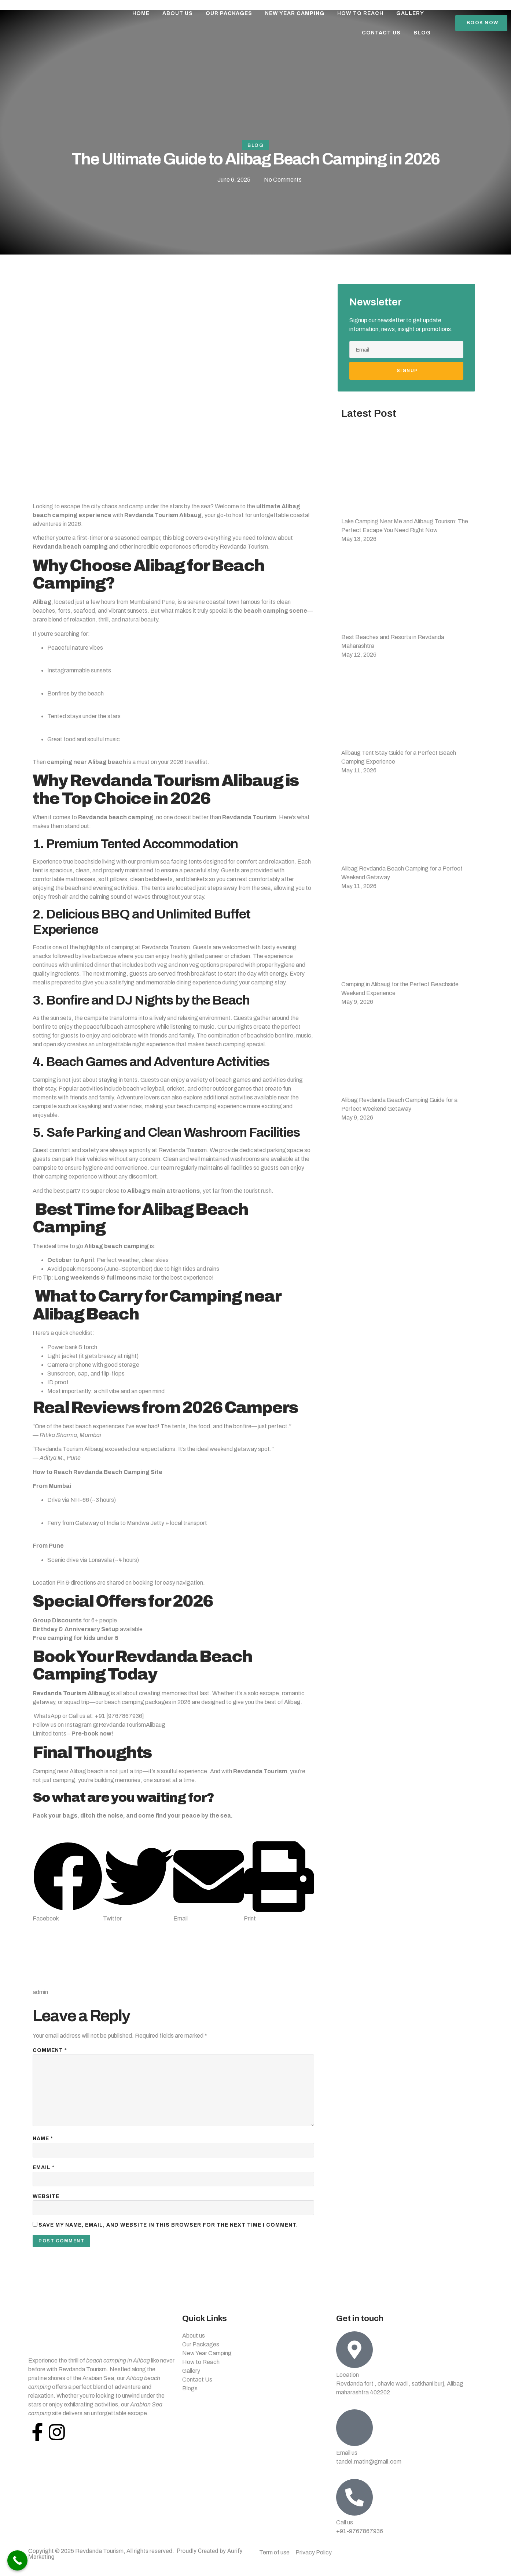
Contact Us (381, 33)
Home (141, 13)
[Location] (354, 2358)
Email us (346, 2461)
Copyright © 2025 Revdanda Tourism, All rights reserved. (127, 2560)
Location (347, 2383)
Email (44, 2175)
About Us (177, 13)
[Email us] (354, 2436)
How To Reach (360, 13)
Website (46, 2204)
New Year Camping (294, 13)
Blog (422, 33)
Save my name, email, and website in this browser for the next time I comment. (168, 2234)
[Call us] (354, 2506)
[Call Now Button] (17, 2560)
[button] (68, 1883)
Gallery (410, 13)
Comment (50, 2052)
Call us (344, 2531)
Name (43, 2145)
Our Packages (229, 13)
